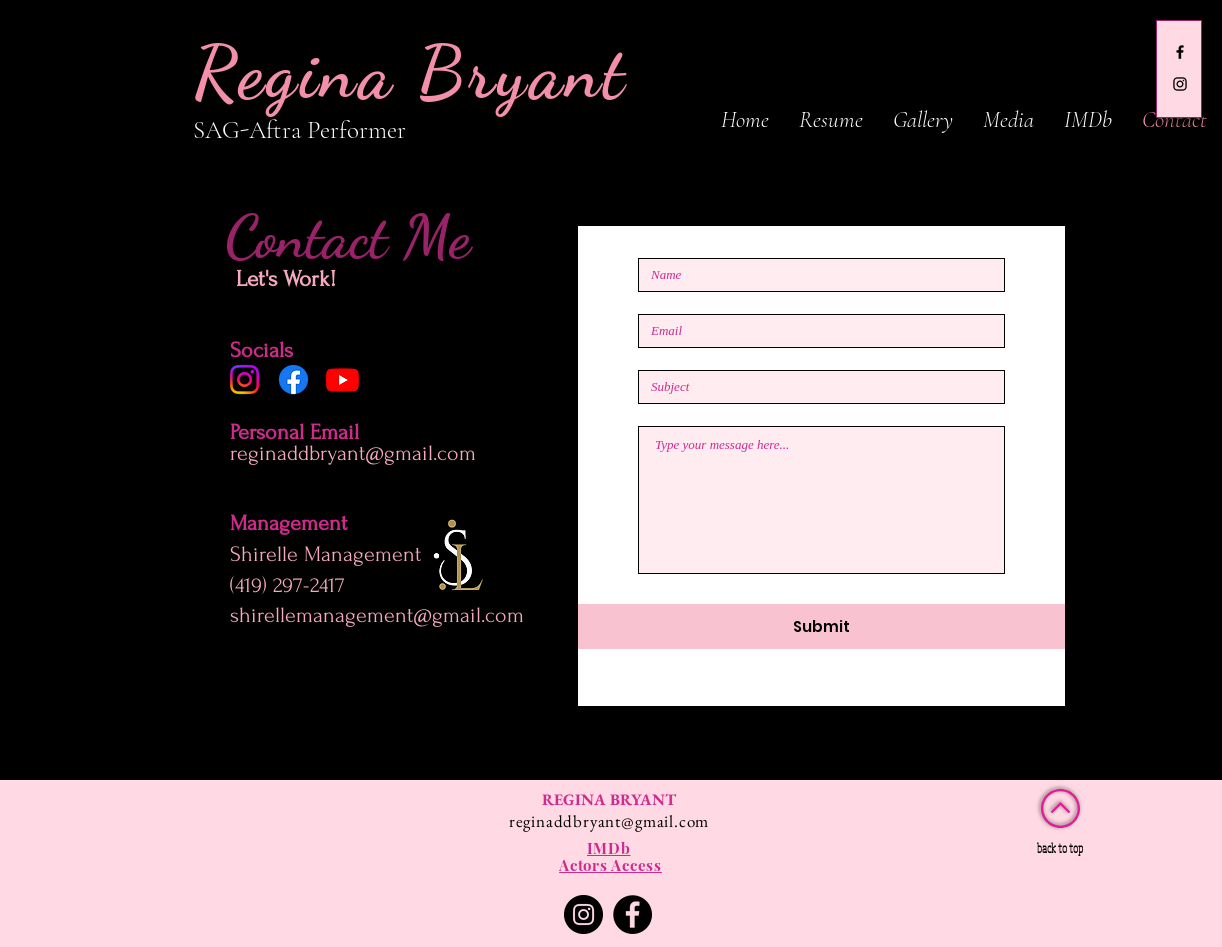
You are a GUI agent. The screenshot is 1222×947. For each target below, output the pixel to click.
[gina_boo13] (1180, 84)
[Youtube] (342, 379)
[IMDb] (608, 848)
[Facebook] (293, 379)
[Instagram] (244, 379)
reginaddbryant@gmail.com (353, 453)
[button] (923, 119)
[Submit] (821, 626)
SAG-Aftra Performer (302, 130)
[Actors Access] (610, 865)
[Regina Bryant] (1180, 52)
